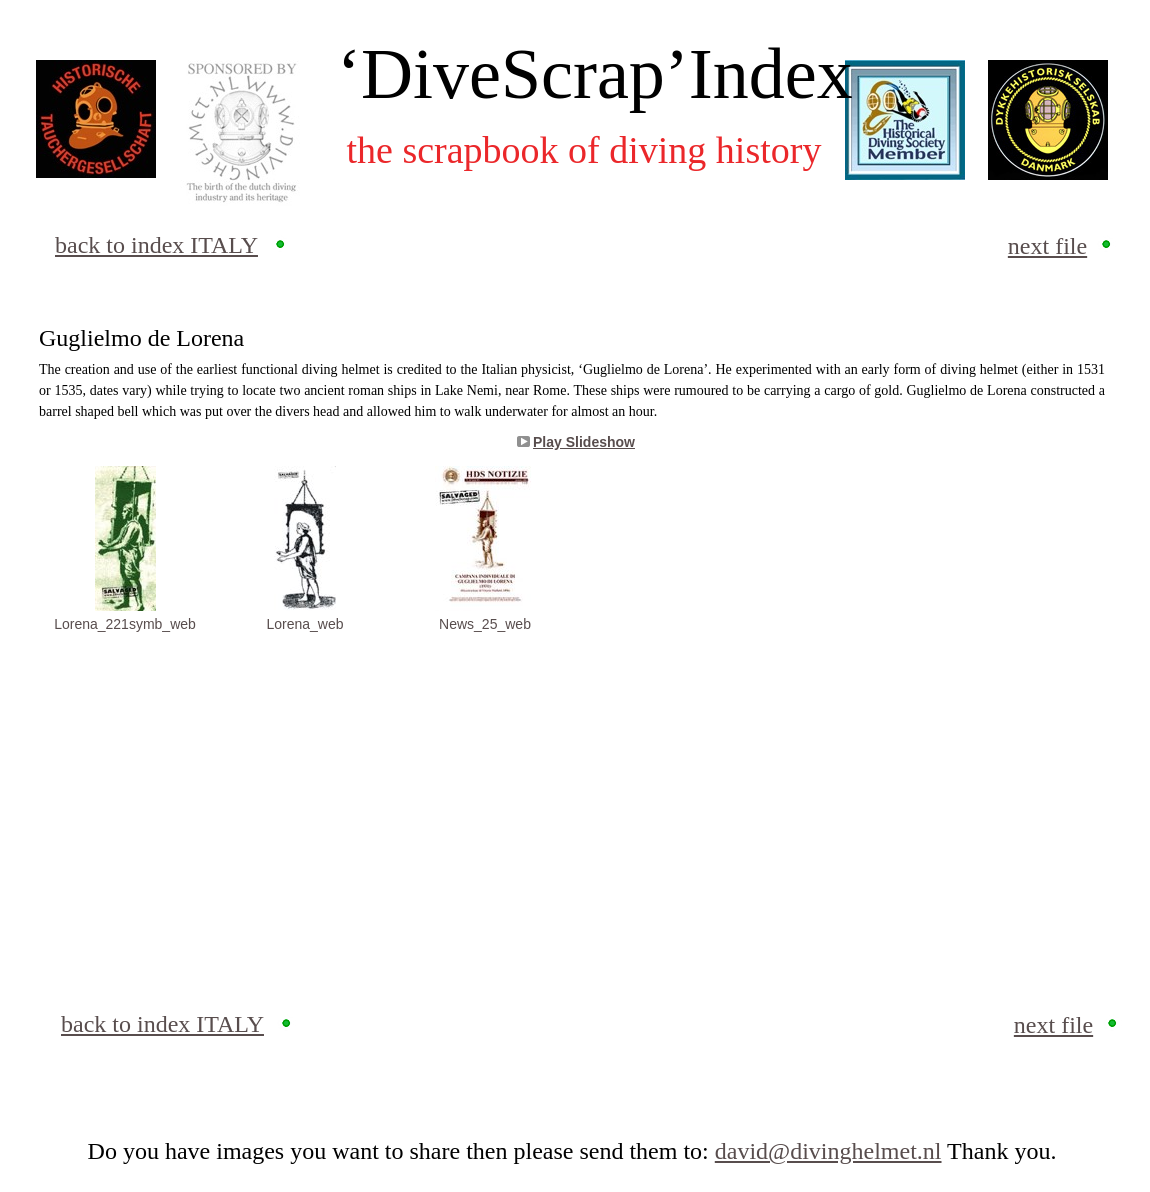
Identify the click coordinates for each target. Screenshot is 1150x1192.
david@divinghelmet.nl (828, 1151)
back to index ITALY (156, 245)
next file (1047, 246)
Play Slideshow (584, 442)
